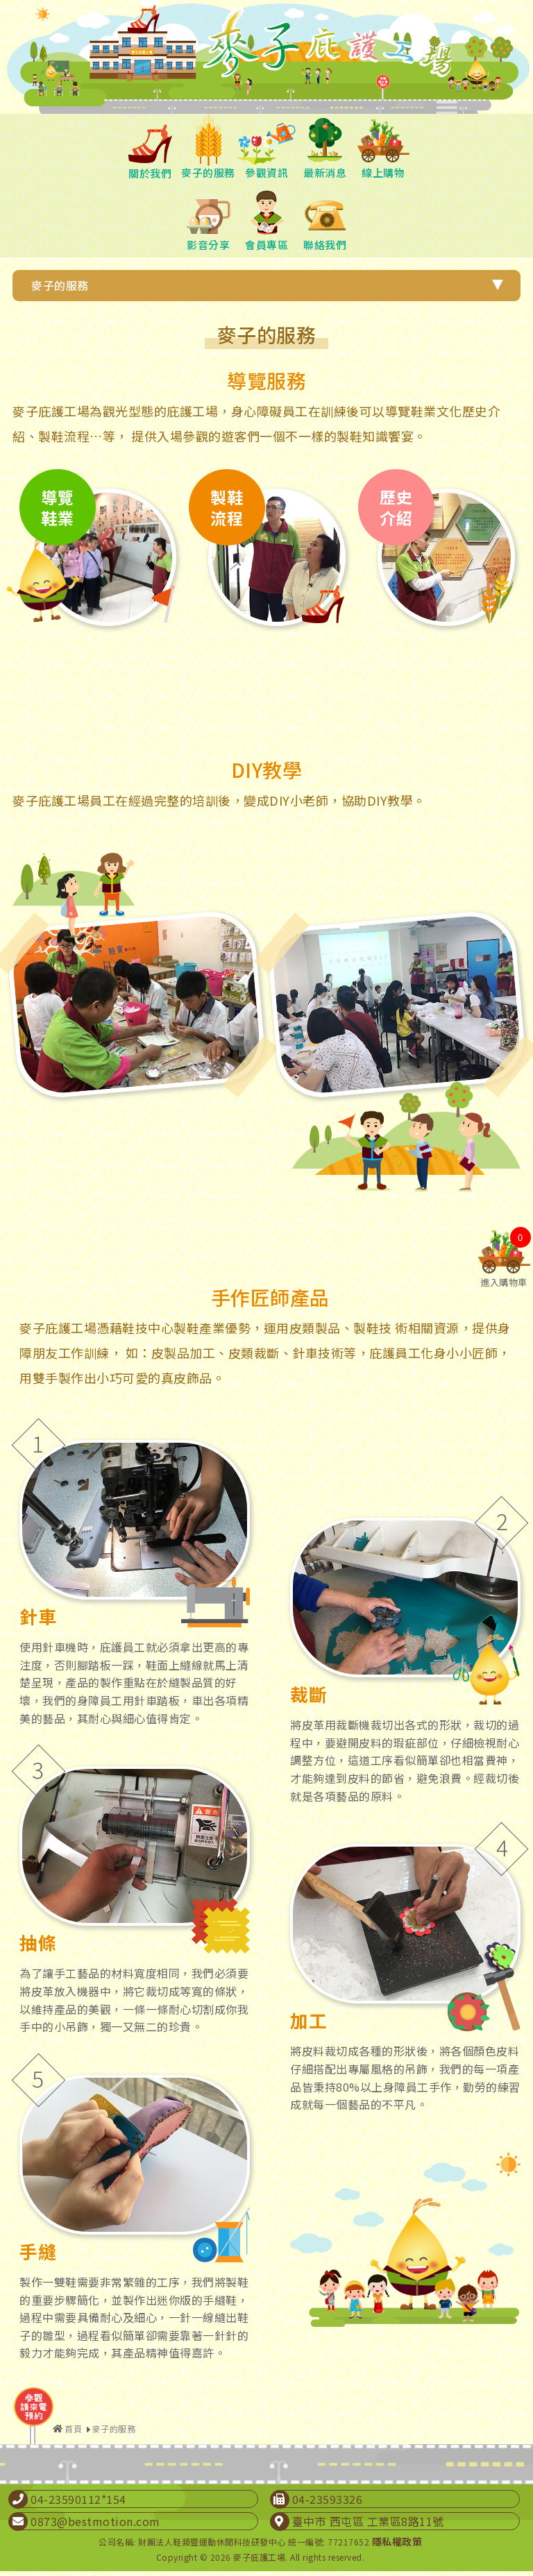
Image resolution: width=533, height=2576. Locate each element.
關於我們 (150, 147)
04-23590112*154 (78, 2499)
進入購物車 (504, 1277)
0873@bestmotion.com (95, 2521)
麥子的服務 (208, 147)
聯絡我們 (325, 219)
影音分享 (208, 219)
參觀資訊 (266, 147)
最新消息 (325, 147)
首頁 (73, 2428)
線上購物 (383, 147)
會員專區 (266, 219)
